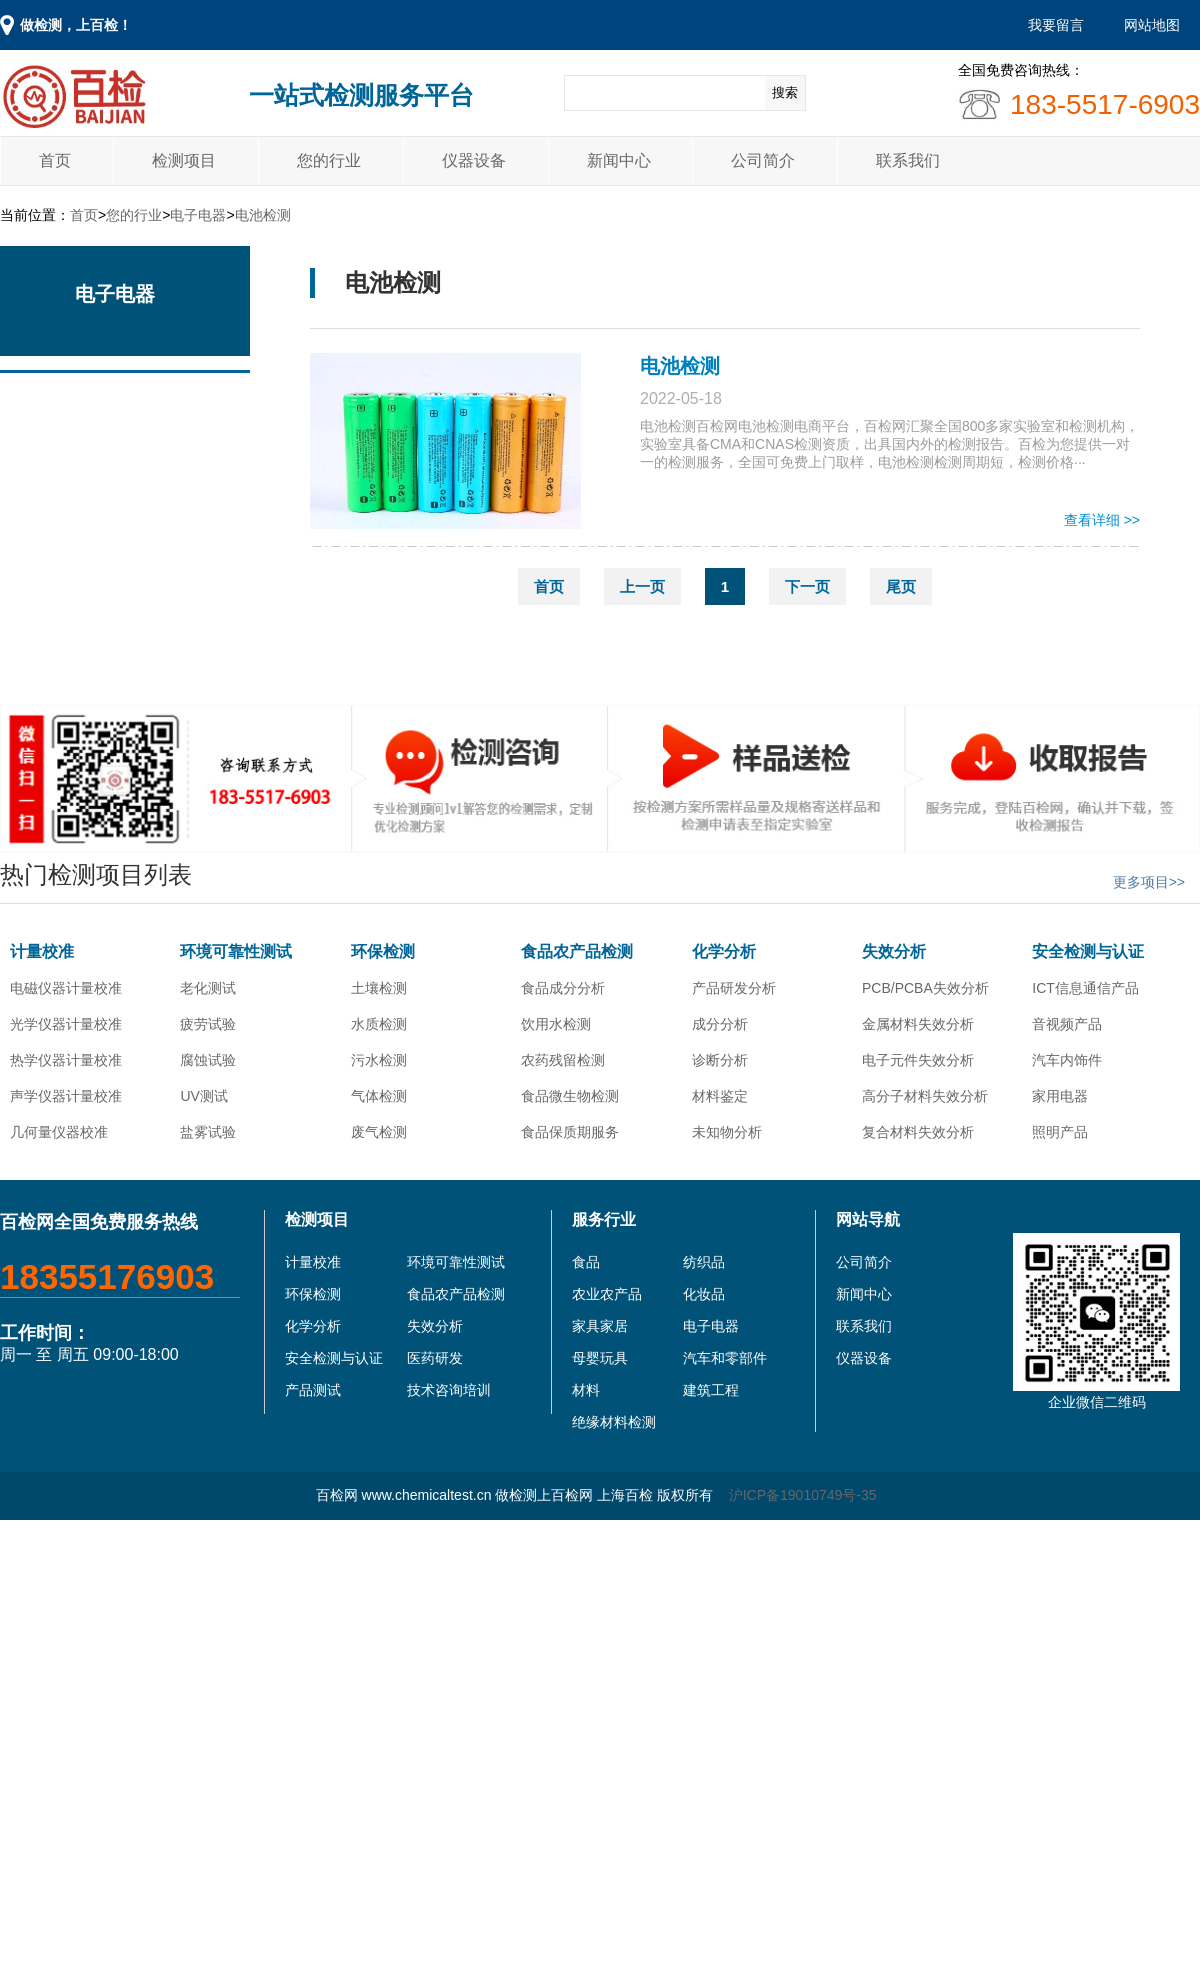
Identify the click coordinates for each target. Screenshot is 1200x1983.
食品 (586, 1262)
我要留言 (1056, 25)
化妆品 (704, 1294)
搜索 (785, 92)
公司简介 (763, 160)
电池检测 (263, 215)
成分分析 (720, 1024)
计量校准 (42, 951)
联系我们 (908, 160)
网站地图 (1152, 25)
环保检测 (383, 951)
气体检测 (379, 1096)
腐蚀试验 (208, 1060)
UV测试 (203, 1096)
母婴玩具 (600, 1358)
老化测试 (208, 988)
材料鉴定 (720, 1096)
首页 (55, 160)
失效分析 (894, 951)
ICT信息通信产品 (1085, 988)
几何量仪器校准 (59, 1132)
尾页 (901, 586)
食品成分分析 (563, 988)
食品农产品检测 (577, 951)
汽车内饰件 (1067, 1060)
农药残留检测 (563, 1060)
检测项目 (184, 160)
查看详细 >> (1102, 520)
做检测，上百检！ (76, 25)
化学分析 (724, 951)
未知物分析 (727, 1132)
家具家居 (600, 1326)
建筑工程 (711, 1390)
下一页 (807, 586)
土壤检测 (379, 988)
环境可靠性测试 (236, 951)
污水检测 (379, 1060)
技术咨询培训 (449, 1390)
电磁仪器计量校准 (66, 988)
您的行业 (329, 160)
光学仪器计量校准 (66, 1024)
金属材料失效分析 (918, 1024)
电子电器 (198, 215)
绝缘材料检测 (614, 1422)
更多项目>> (1149, 882)
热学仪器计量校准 (66, 1060)
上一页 (642, 586)
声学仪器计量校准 (66, 1096)
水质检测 (379, 1024)
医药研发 (435, 1358)
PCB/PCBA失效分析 (925, 988)
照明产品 (1060, 1132)
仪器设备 (474, 160)
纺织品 (704, 1262)
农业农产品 (607, 1294)
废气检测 (379, 1132)
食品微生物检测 (570, 1096)
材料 (586, 1390)
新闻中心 (619, 160)
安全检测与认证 (1088, 951)
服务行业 (604, 1219)
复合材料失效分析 (918, 1132)
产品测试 (313, 1390)
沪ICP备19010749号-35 (803, 1495)
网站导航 (868, 1219)
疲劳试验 (208, 1024)
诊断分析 (720, 1060)
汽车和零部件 (725, 1358)
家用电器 (1060, 1096)
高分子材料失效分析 (925, 1096)
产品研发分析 (734, 988)
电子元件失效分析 (918, 1060)
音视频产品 (1067, 1024)
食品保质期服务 (570, 1132)
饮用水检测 (556, 1024)
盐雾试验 (208, 1132)
